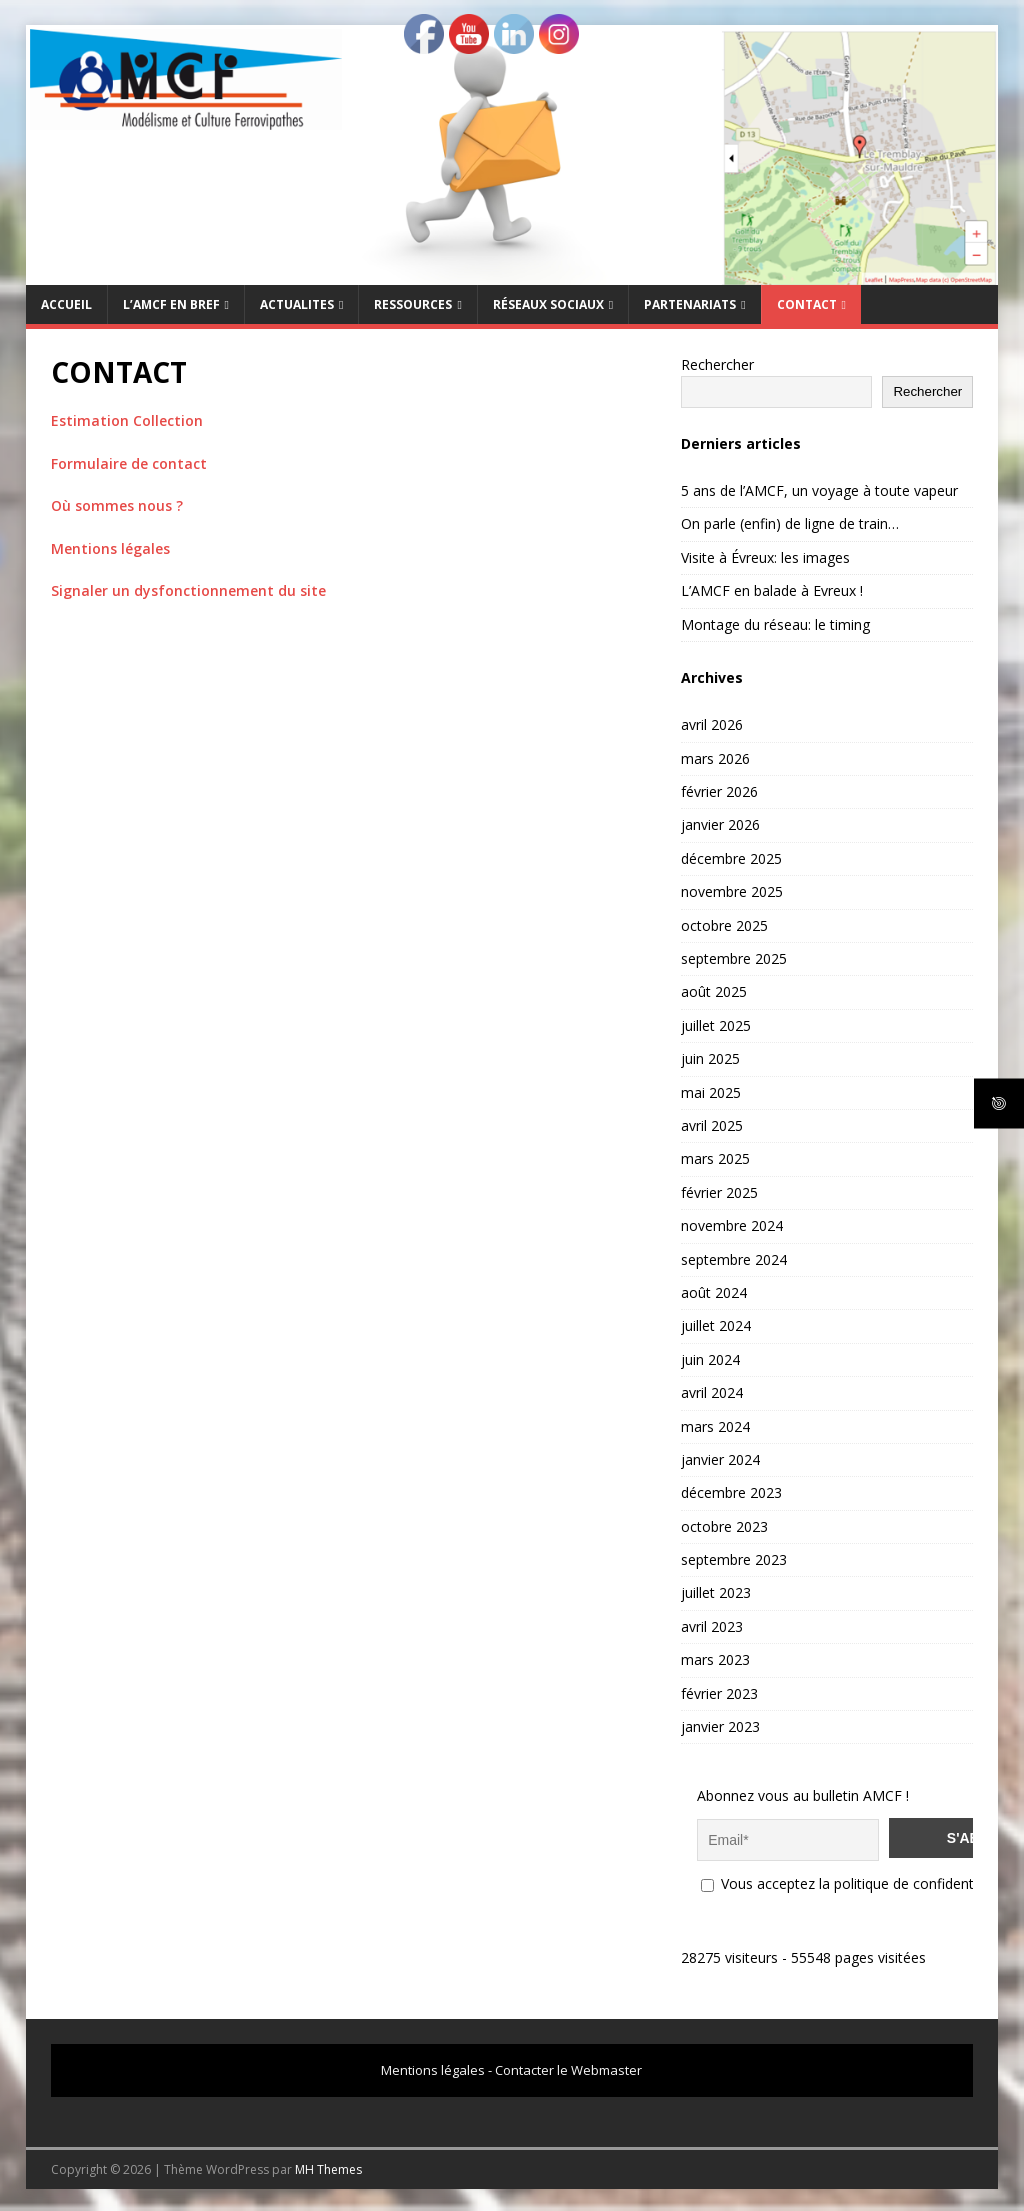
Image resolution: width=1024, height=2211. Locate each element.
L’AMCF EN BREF (171, 304)
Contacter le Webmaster (568, 2067)
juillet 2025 (716, 1025)
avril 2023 (712, 1626)
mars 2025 (715, 1158)
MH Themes (328, 2166)
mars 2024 (715, 1426)
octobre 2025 (724, 925)
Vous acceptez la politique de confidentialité (852, 1880)
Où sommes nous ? (117, 505)
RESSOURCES (413, 304)
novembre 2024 (732, 1225)
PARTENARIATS (690, 304)
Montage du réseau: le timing (775, 624)
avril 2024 (712, 1392)
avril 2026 (712, 724)
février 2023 (719, 1693)
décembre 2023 (731, 1492)
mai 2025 (711, 1092)
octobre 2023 (724, 1526)
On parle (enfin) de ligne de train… (790, 523)
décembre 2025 (731, 858)
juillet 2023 (716, 1592)
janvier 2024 (720, 1459)
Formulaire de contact (129, 463)
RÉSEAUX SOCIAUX (548, 304)
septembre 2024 (734, 1259)
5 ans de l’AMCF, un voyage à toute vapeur (819, 490)
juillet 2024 (716, 1325)
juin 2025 (710, 1058)
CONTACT (807, 304)
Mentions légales (110, 548)
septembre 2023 (734, 1559)
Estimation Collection (127, 420)
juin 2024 (710, 1359)
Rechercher (717, 364)
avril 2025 (712, 1125)
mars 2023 (715, 1659)
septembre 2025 (734, 958)
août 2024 (714, 1292)
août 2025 (714, 991)
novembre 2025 (732, 891)
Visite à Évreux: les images (765, 557)
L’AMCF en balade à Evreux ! (772, 590)
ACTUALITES (297, 304)
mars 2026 (715, 758)
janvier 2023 (720, 1726)
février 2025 (719, 1192)
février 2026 (719, 791)
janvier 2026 (720, 824)
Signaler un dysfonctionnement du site (188, 590)
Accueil (66, 304)
